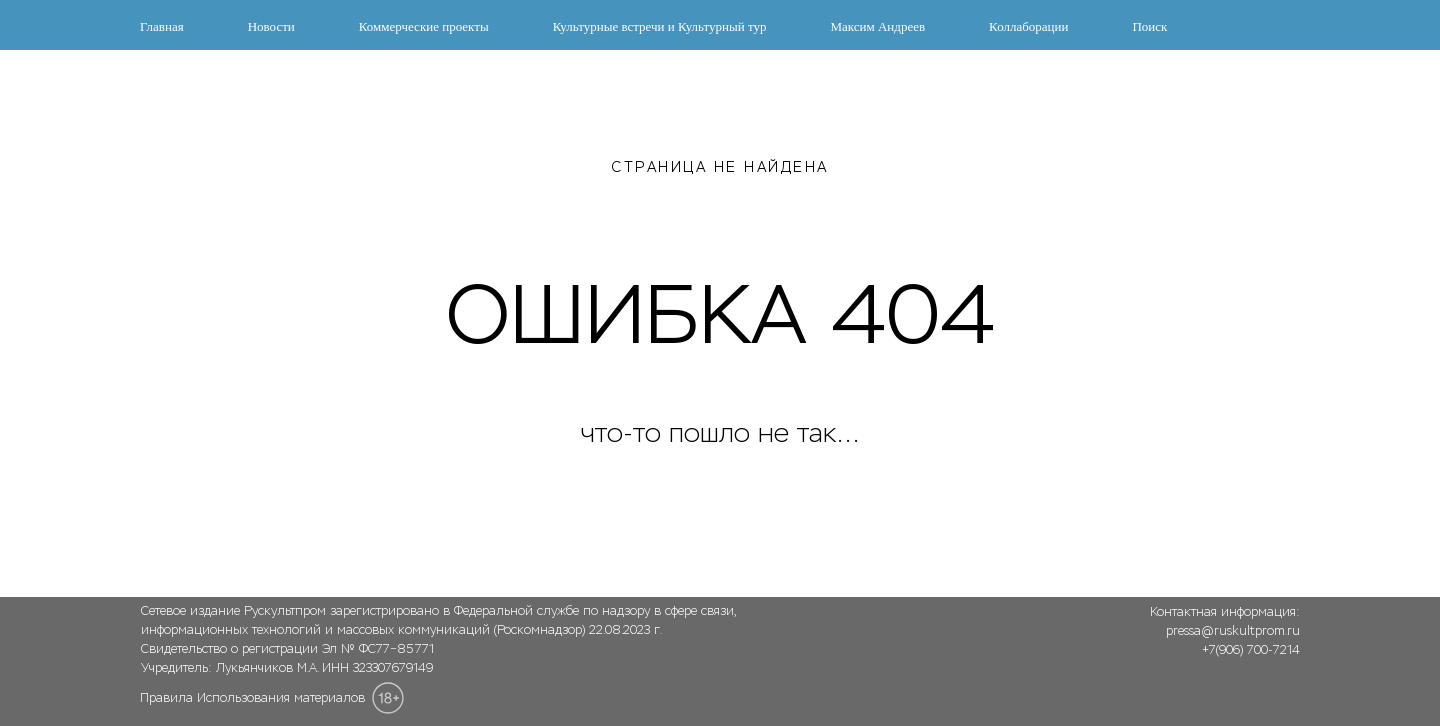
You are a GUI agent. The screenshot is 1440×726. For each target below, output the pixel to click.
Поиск (1149, 26)
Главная (162, 26)
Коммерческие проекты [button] (424, 26)
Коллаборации (1028, 26)
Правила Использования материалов (252, 698)
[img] (1216, 693)
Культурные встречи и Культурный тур (660, 26)
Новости (271, 26)
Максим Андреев (877, 26)
